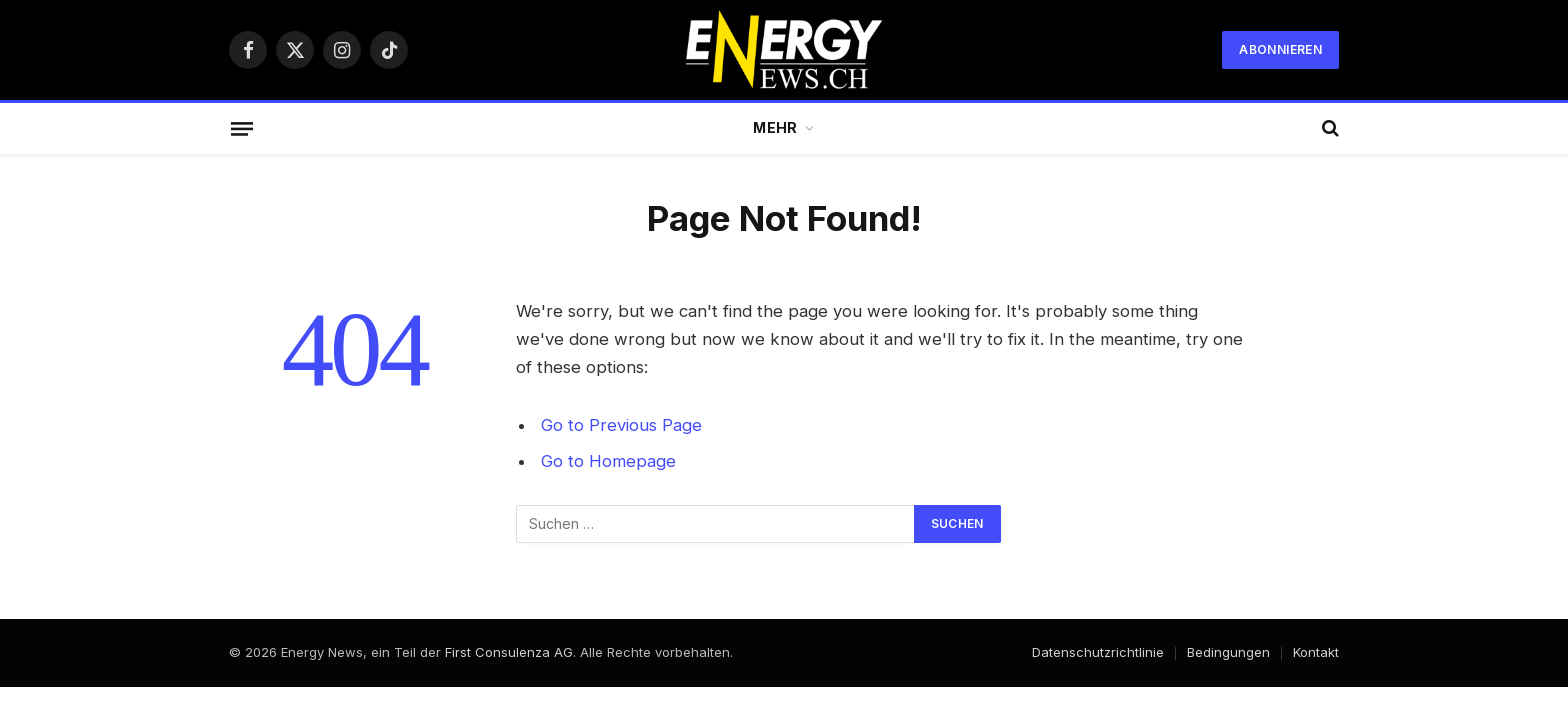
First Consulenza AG (509, 652)
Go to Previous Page (621, 425)
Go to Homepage (608, 461)
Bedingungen (1228, 652)
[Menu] (242, 128)
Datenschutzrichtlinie (1098, 652)
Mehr (775, 127)
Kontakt (1316, 652)
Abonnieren (1280, 49)
